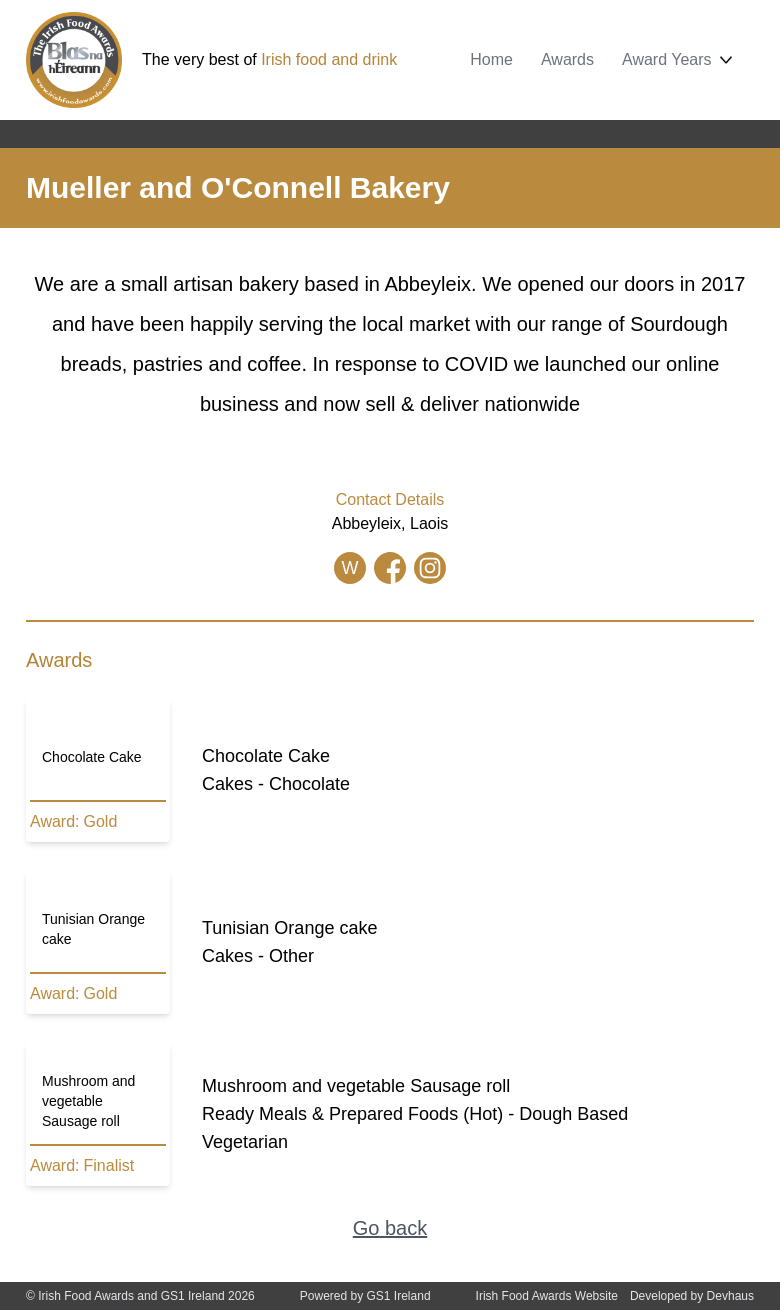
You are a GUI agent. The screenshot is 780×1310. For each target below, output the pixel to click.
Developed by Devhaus (692, 1296)
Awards (567, 59)
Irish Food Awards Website (547, 1296)
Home (491, 59)
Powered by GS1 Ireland (365, 1296)
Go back (390, 1228)
